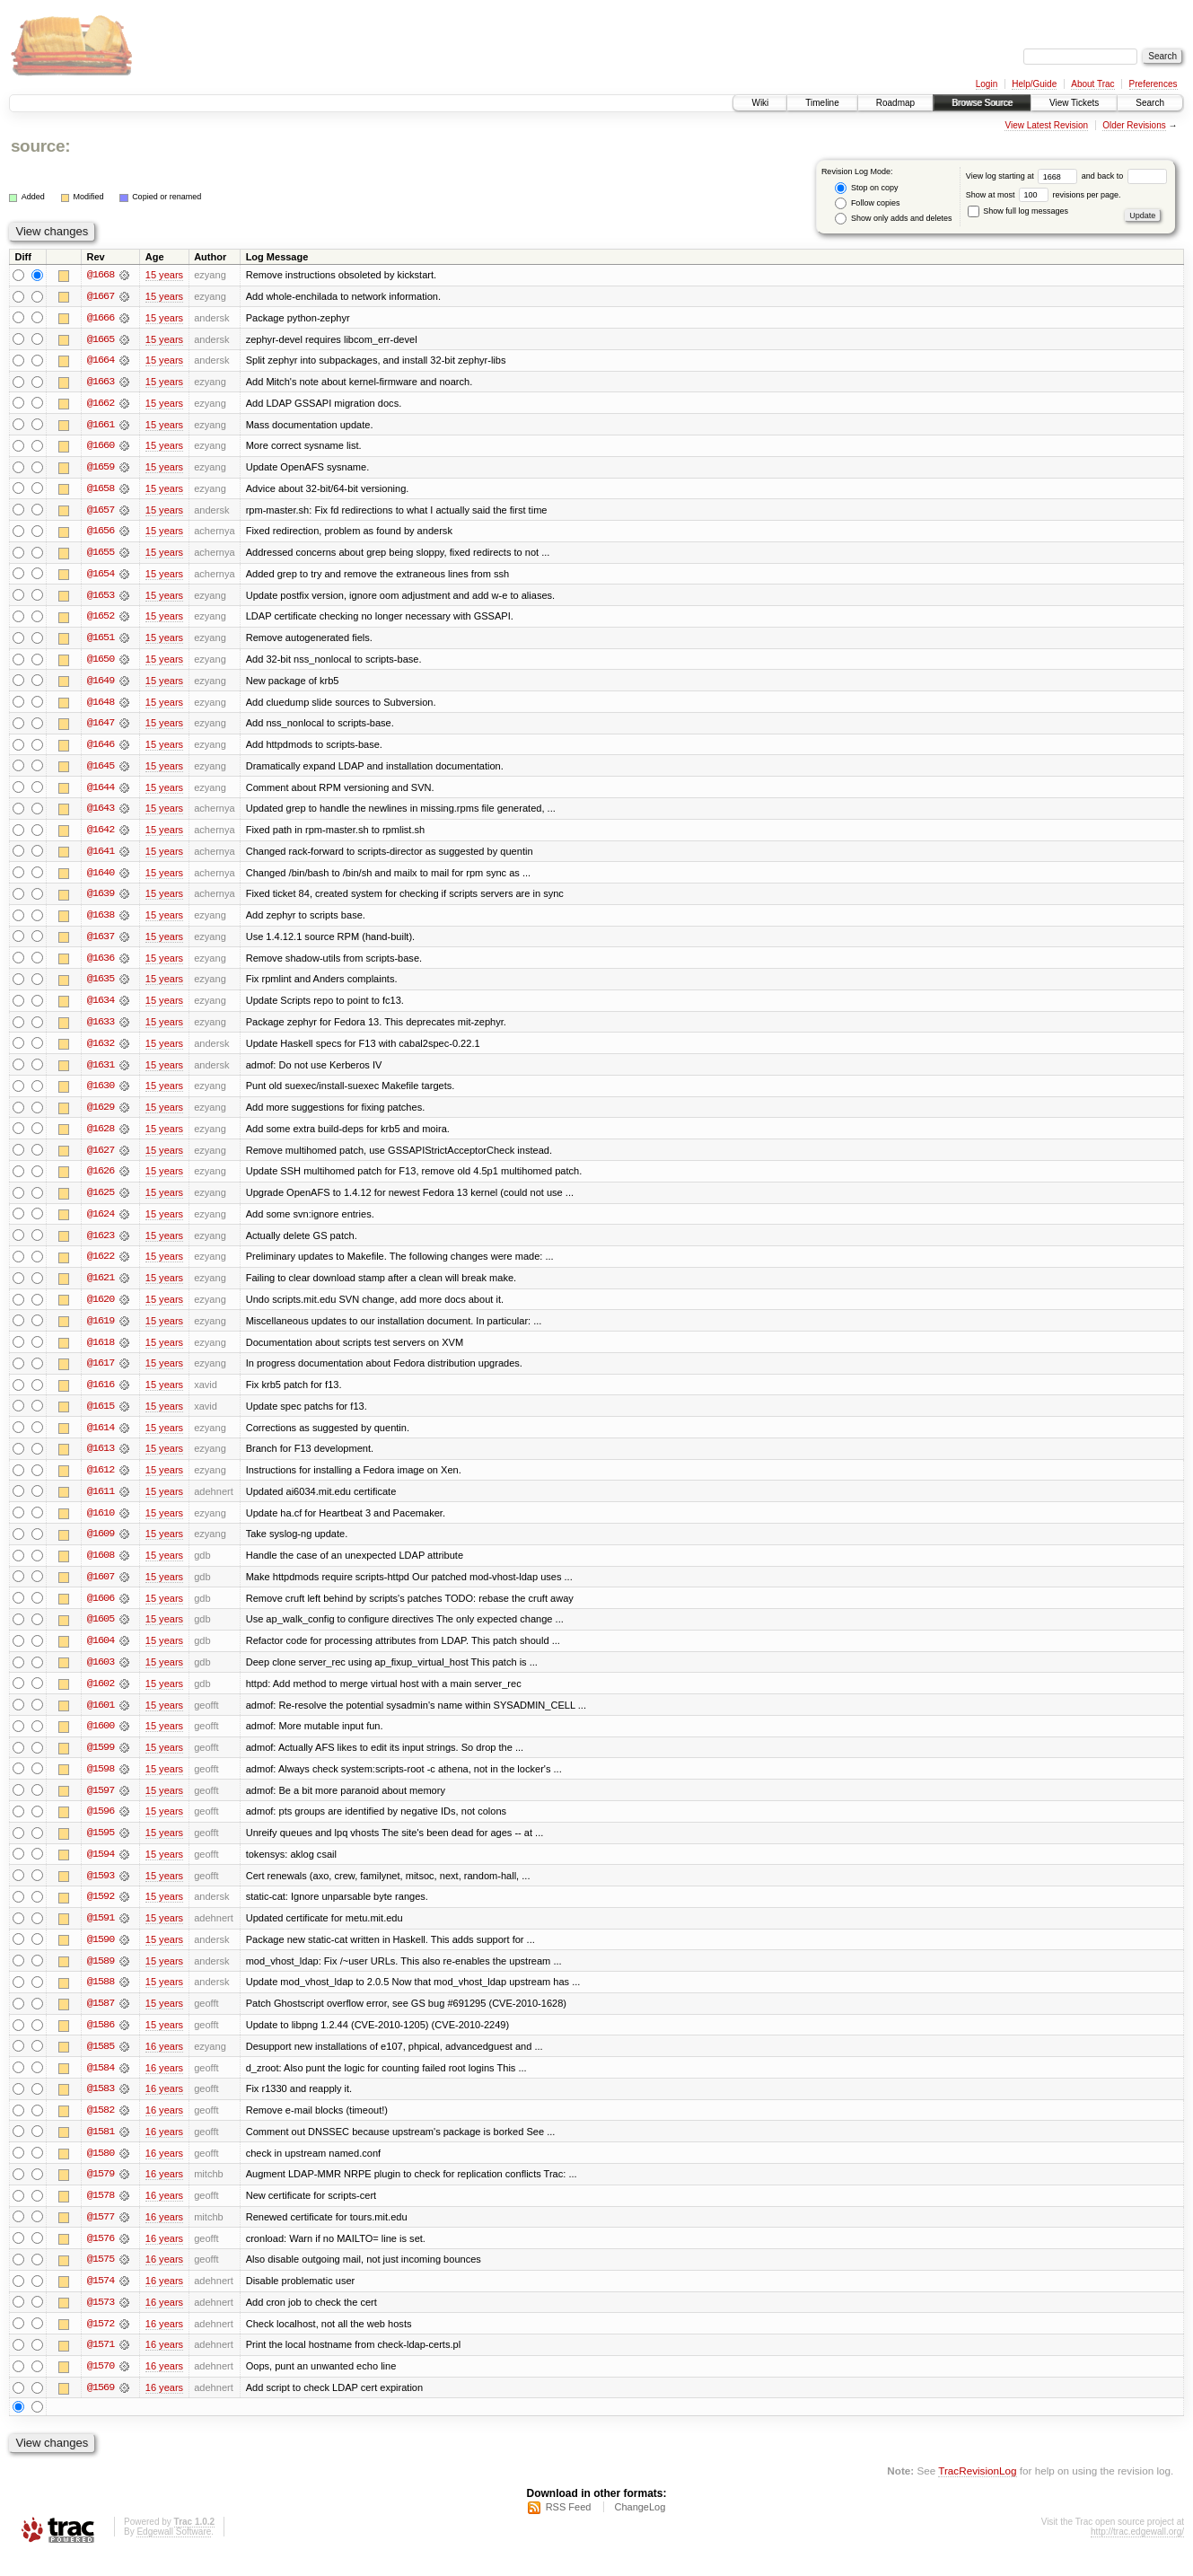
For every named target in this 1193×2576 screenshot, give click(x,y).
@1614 (100, 1438)
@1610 (100, 1524)
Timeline (821, 103)
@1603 (100, 1675)
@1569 (100, 2408)
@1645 (100, 770)
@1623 (100, 1244)
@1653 (100, 598)
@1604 (100, 1654)
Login (986, 84)
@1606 (100, 1611)
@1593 (100, 1891)
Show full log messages (1018, 211)
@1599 (100, 1761)
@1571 (100, 2365)
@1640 (100, 878)
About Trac (1092, 84)
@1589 (100, 1977)
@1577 (100, 2236)
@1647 (100, 727)
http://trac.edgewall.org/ (1137, 2552)
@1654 (100, 576)
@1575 (100, 2279)
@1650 (100, 662)
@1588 (100, 1998)
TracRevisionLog (977, 2491)
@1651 (100, 641)
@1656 (100, 533)
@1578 (100, 2214)
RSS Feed (569, 2527)
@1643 (100, 813)
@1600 (100, 1740)
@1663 (100, 382)
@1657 (100, 512)
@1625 (100, 1201)
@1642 (100, 835)
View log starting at (1024, 175)
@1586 (100, 2042)
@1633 (100, 1029)
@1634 (100, 1007)
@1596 (100, 1826)
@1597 (100, 1805)
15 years (164, 274)
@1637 (100, 943)
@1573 (100, 2322)
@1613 (100, 1460)
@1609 (100, 1546)
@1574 (100, 2300)
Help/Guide (1034, 84)
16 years (164, 2063)
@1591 (100, 1934)
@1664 (100, 361)
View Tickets (1074, 103)
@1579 (100, 2192)
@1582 (100, 2128)
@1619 (100, 1330)
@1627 (100, 1158)
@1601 (100, 1718)
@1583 (100, 2106)
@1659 (100, 469)
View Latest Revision (1046, 125)
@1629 (100, 1115)
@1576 (100, 2257)
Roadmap (895, 103)
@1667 (100, 296)
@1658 (100, 490)
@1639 (100, 899)
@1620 (100, 1309)
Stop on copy (866, 188)
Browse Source (982, 103)
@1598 (100, 1783)
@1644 (100, 792)
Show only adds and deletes (893, 218)
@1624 (100, 1223)
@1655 (100, 555)
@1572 (100, 2343)
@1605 (100, 1632)
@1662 (100, 404)
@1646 (100, 749)
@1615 (100, 1417)
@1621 (100, 1287)
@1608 (100, 1568)
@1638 (100, 921)
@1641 (100, 856)
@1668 (100, 275)
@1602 (100, 1697)
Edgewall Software (173, 2552)
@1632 (100, 1050)
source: (40, 145)
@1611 (100, 1503)
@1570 (100, 2386)
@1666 (100, 318)
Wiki (759, 103)
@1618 (100, 1352)
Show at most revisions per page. (1043, 194)
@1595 (100, 1848)
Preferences (1153, 84)
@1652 (100, 619)
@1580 (100, 2171)
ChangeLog (639, 2527)
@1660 (100, 447)
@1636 (100, 964)
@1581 (100, 2149)
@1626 (100, 1180)
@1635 (100, 986)
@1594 (100, 1869)
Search (1150, 103)
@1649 (100, 684)
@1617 (100, 1374)
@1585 (100, 2063)
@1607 (100, 1589)
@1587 (100, 2020)
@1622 (100, 1266)
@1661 (100, 425)
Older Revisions (1134, 125)
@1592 (100, 1912)
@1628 (100, 1137)
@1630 (100, 1093)
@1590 (100, 1955)
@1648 (100, 706)
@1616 (100, 1395)
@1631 (100, 1072)
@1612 (100, 1481)
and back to (1124, 175)
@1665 (100, 339)
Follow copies (867, 203)
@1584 (100, 2085)
